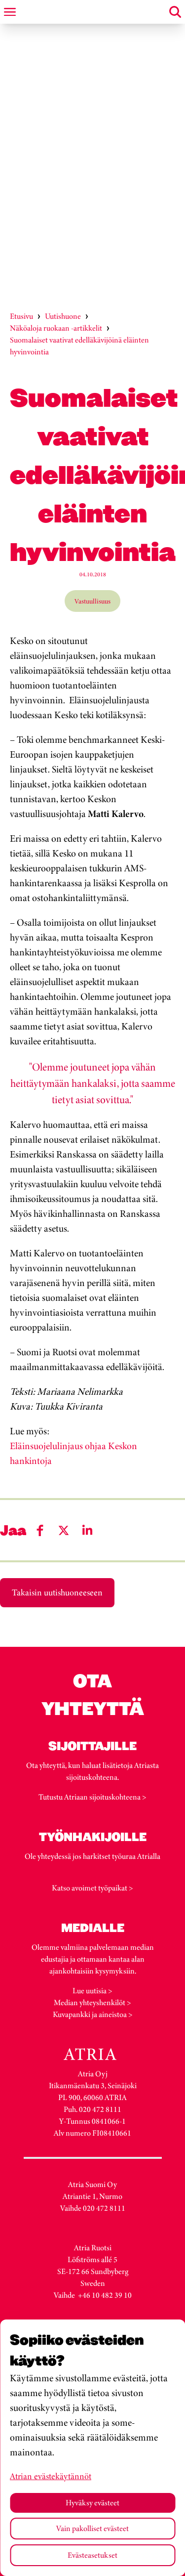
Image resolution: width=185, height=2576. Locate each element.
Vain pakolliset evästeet (92, 2528)
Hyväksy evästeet (92, 2502)
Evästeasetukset (92, 2555)
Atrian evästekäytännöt (50, 2476)
